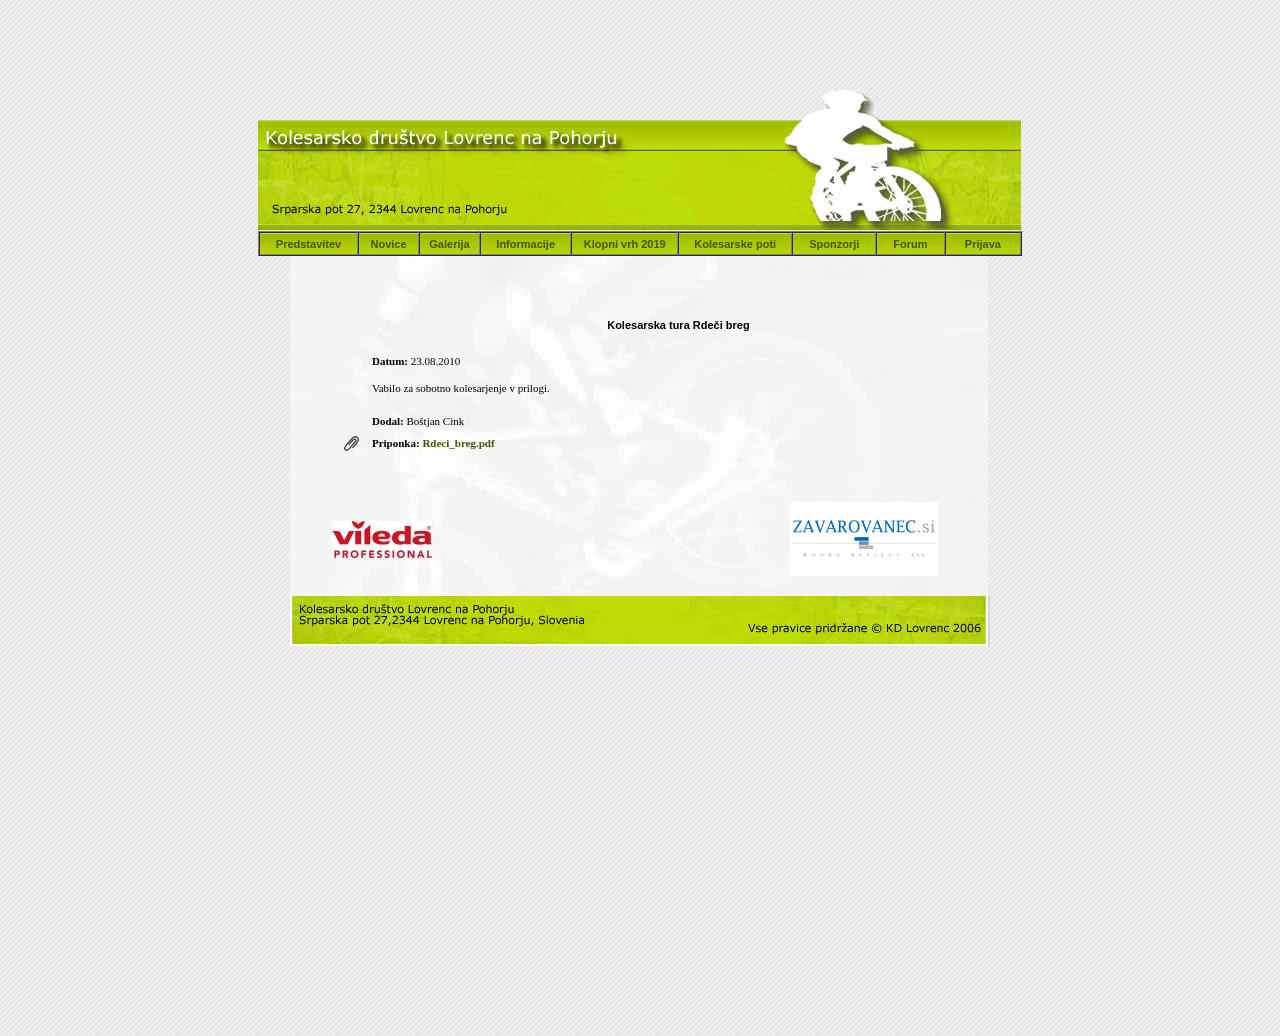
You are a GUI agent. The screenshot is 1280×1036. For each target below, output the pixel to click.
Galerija (449, 244)
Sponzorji (834, 244)
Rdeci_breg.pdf (458, 443)
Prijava (983, 244)
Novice (388, 244)
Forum (910, 244)
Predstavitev (308, 244)
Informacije (525, 244)
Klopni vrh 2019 (625, 244)
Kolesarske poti (735, 244)
